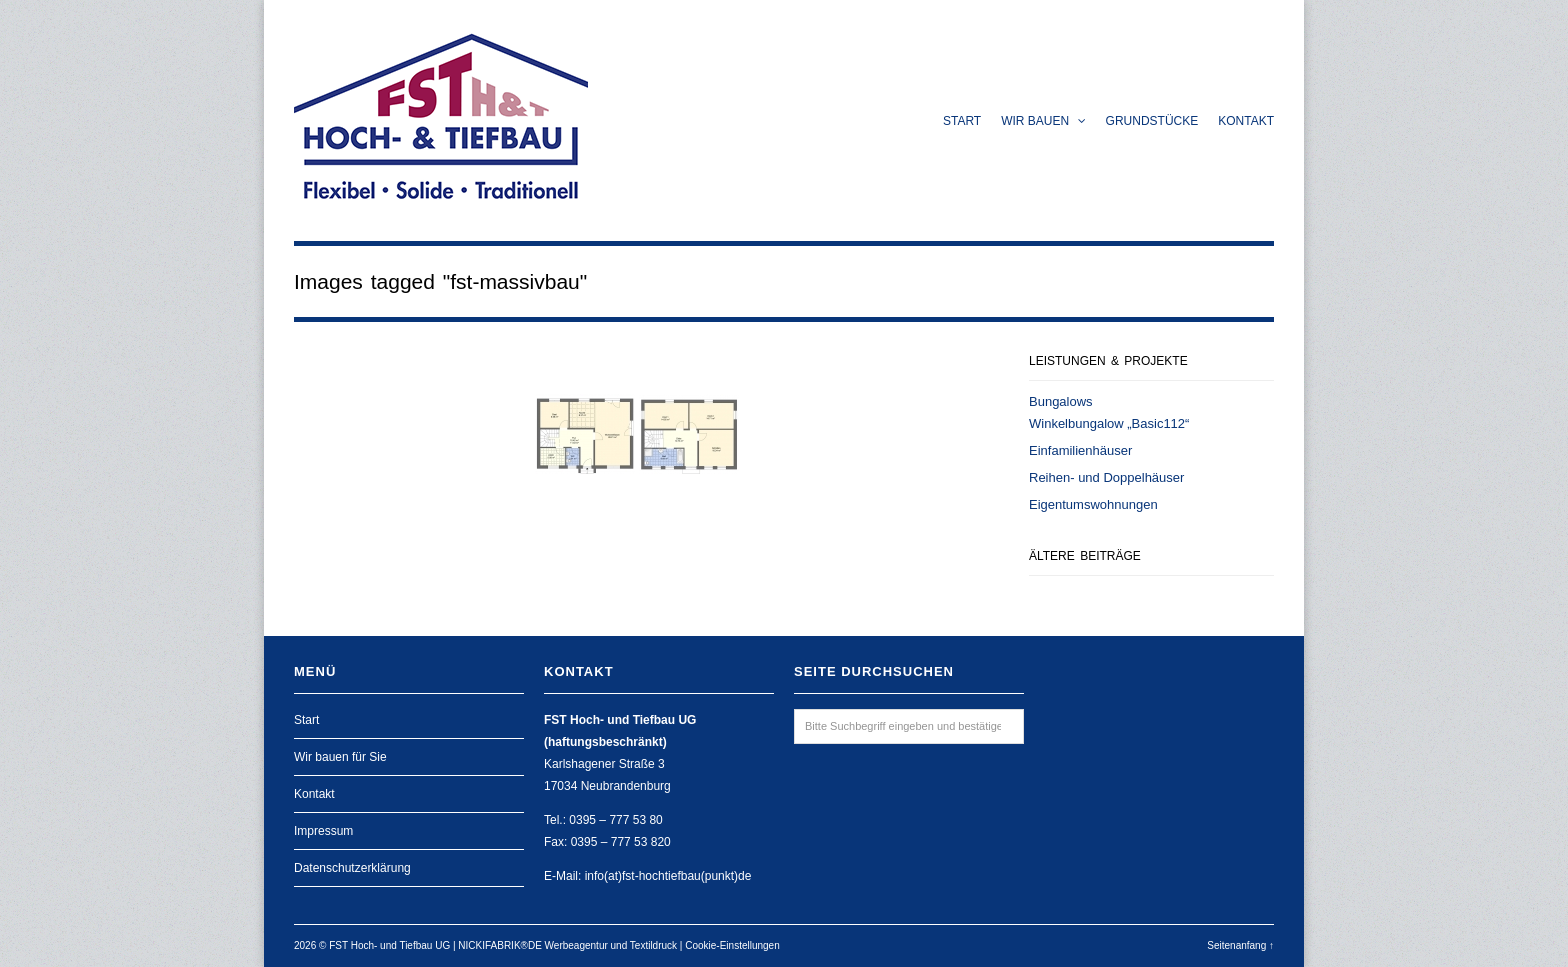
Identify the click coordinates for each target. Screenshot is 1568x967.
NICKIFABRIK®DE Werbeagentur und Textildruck (567, 945)
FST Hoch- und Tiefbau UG (389, 945)
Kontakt (1246, 121)
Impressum (323, 831)
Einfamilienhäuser (1080, 450)
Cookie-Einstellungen (732, 945)
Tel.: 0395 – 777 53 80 (603, 820)
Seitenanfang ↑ (1240, 945)
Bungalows (1061, 401)
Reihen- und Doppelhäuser (1106, 477)
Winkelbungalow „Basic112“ (1109, 423)
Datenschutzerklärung (352, 868)
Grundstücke (1152, 121)
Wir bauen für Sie (340, 757)
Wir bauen (1043, 121)
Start (962, 121)
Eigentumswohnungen (1093, 504)
